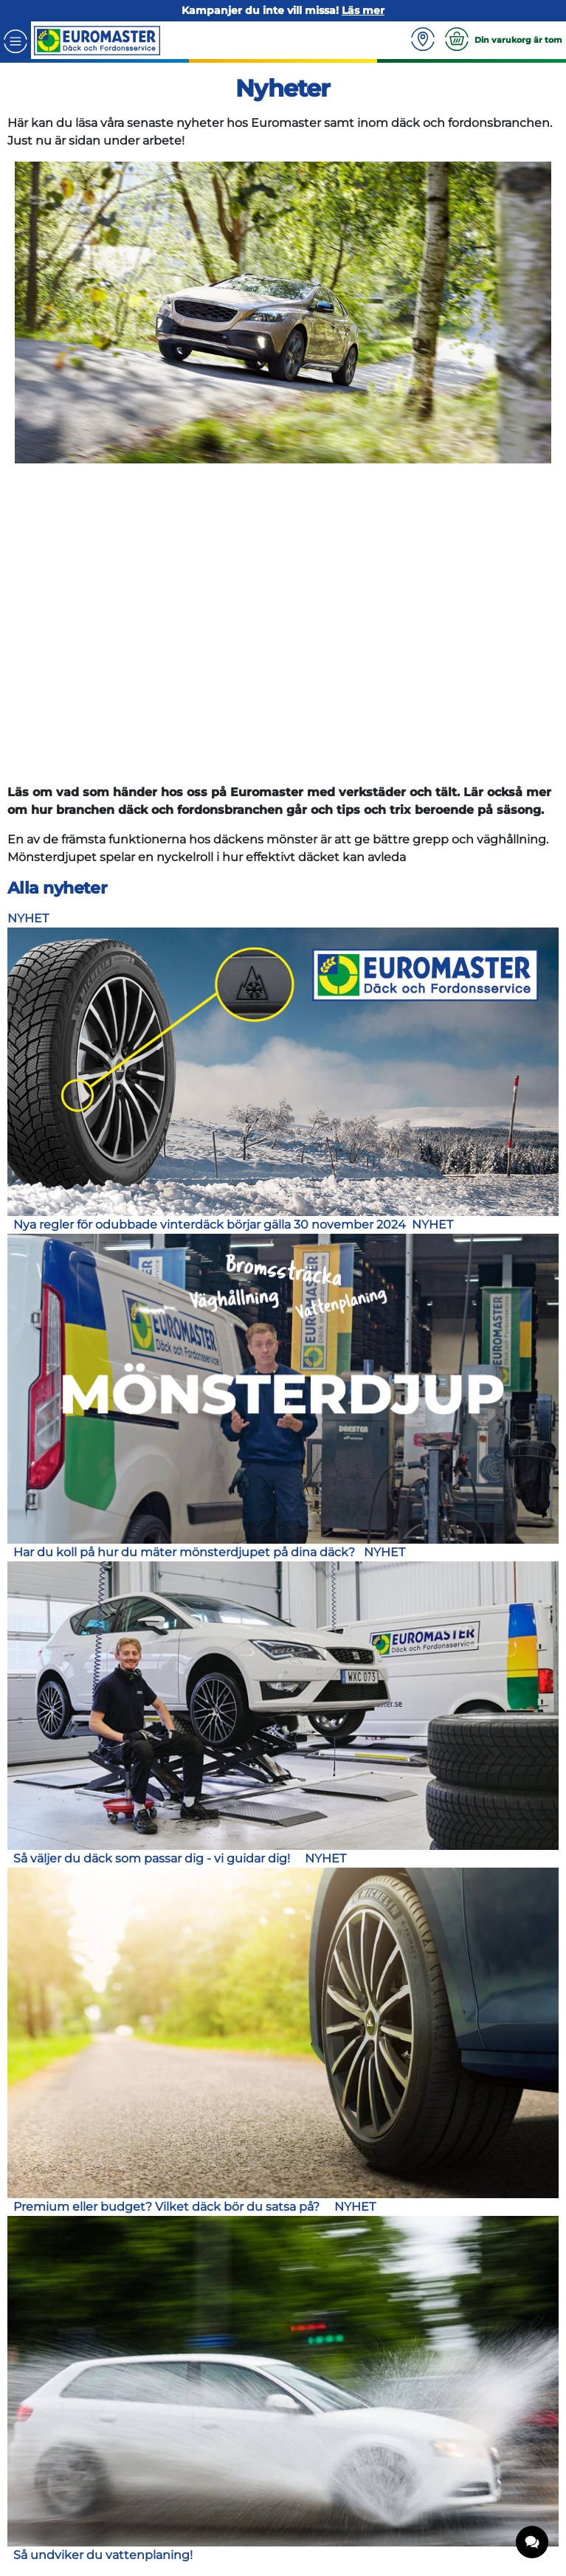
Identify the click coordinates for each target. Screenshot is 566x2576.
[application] (532, 2542)
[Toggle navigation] (15, 40)
